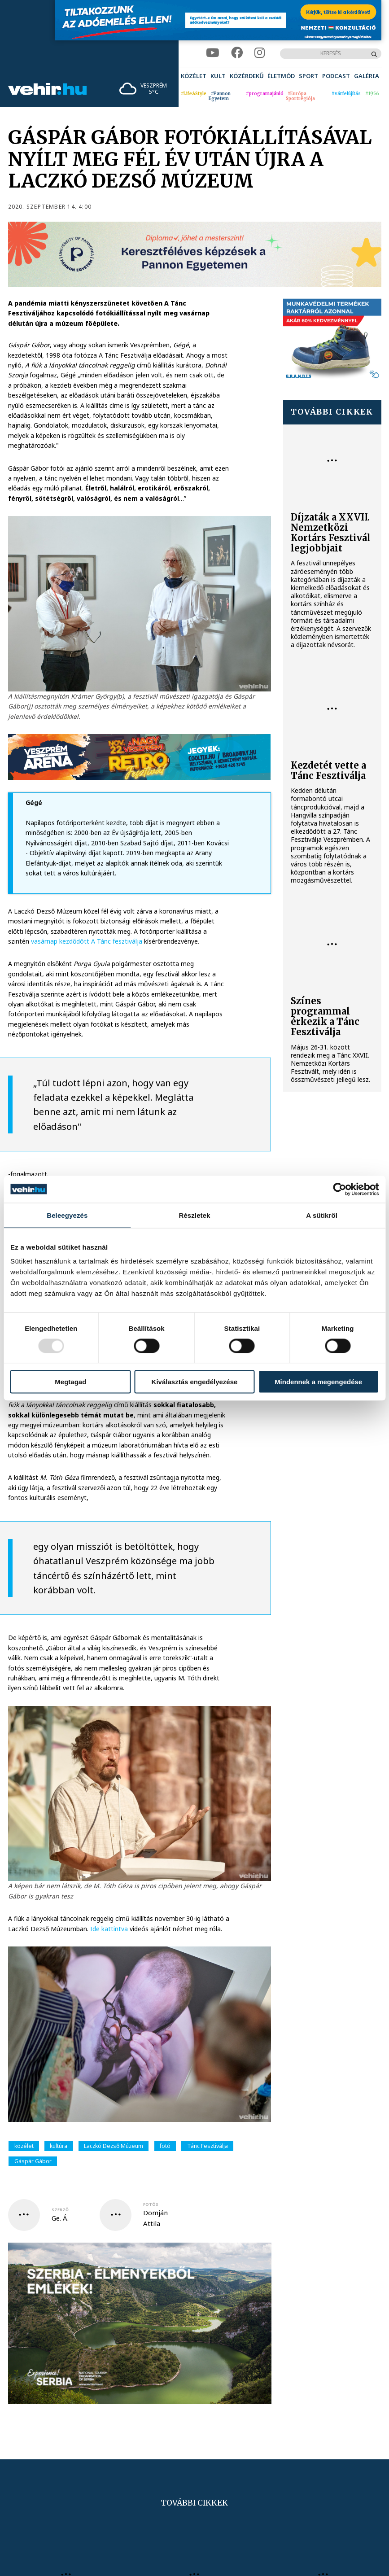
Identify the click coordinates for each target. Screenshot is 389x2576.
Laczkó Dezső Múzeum (113, 2146)
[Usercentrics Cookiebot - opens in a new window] (339, 1189)
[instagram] (259, 53)
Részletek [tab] (194, 1215)
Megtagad (70, 1382)
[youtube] (212, 53)
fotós (150, 2204)
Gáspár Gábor (33, 2161)
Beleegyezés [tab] (67, 1215)
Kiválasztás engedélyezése (195, 1382)
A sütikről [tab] (321, 1215)
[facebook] (237, 53)
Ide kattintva (109, 1928)
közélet (24, 2146)
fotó (165, 2146)
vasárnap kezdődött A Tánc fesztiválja (86, 941)
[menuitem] (193, 76)
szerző (60, 2210)
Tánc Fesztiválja (207, 2146)
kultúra (58, 2146)
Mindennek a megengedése (318, 1382)
